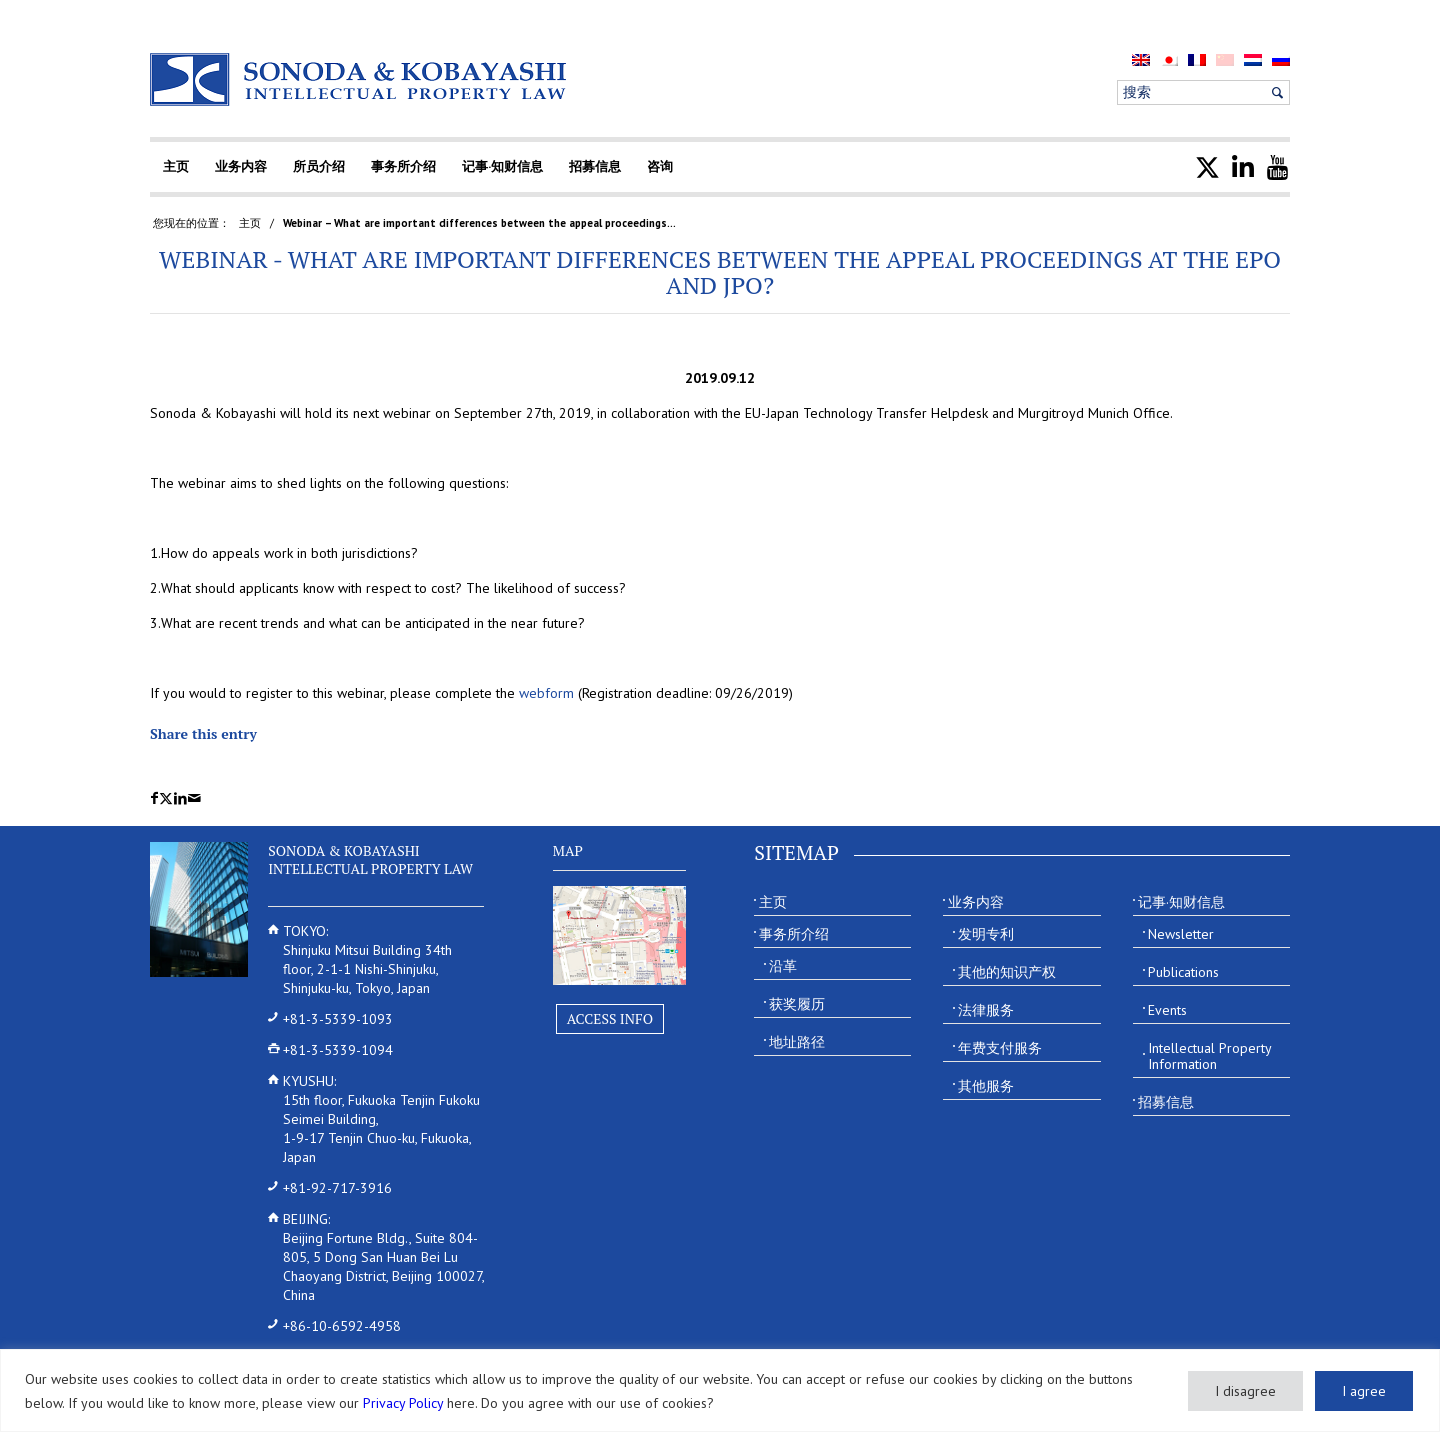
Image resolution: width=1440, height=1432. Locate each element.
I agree (1364, 1391)
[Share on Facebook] (154, 798)
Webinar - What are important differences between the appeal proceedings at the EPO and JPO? (720, 272)
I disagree (1245, 1391)
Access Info (610, 1018)
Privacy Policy (403, 1403)
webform (546, 693)
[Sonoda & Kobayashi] (360, 79)
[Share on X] (166, 798)
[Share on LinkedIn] (180, 798)
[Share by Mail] (194, 798)
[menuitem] (1141, 59)
